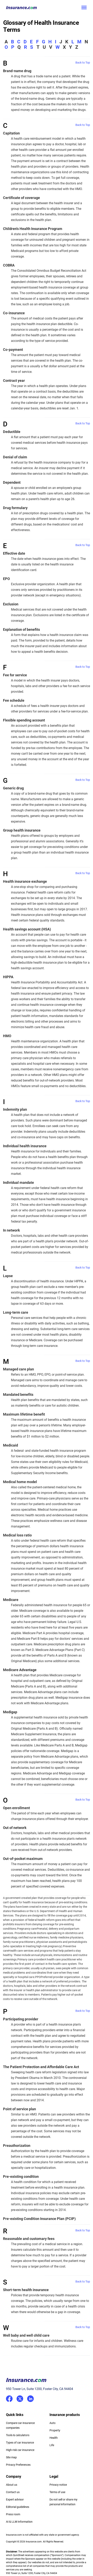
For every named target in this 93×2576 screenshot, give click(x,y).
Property (54, 2430)
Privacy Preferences (18, 2464)
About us (11, 2484)
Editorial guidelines (17, 2506)
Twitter (20, 2398)
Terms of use (57, 2492)
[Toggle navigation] (84, 7)
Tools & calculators (17, 2435)
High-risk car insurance (20, 2450)
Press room (13, 2514)
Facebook (9, 2398)
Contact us (13, 2492)
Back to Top (82, 62)
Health (53, 2437)
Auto (52, 2423)
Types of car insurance (20, 2442)
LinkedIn (30, 2398)
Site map (11, 2457)
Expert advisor (15, 2499)
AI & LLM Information (19, 2521)
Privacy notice (58, 2484)
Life (51, 2445)
